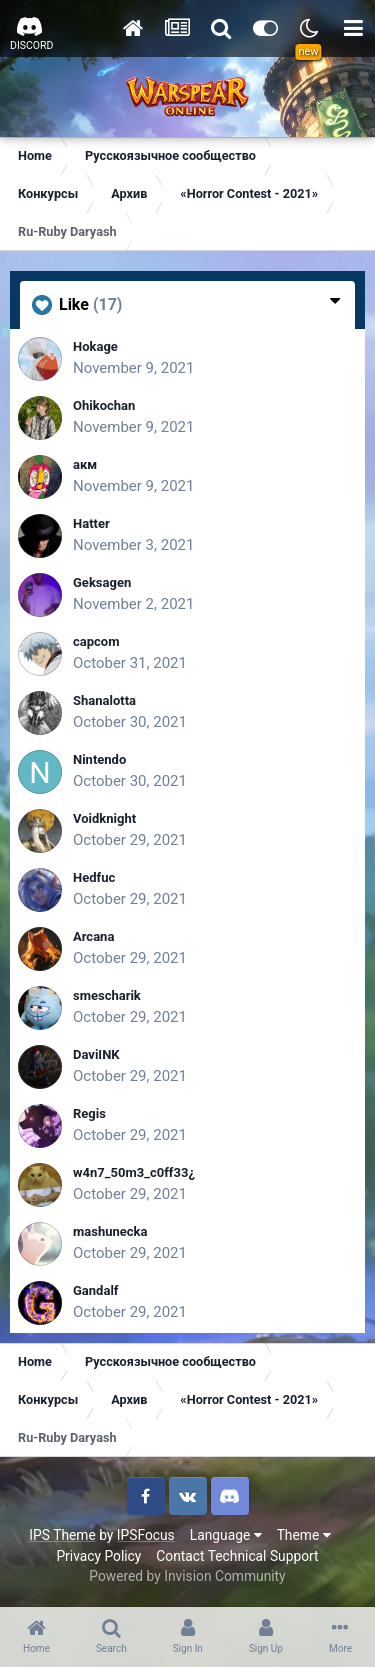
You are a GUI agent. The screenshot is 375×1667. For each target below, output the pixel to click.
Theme (304, 1535)
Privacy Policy (98, 1556)
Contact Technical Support (237, 1556)
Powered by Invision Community (187, 1576)
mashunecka (110, 1231)
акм (85, 464)
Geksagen (102, 582)
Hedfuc (94, 877)
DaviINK (96, 1054)
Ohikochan (104, 405)
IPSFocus (146, 1535)
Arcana (93, 936)
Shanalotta (104, 700)
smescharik (107, 995)
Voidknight (104, 818)
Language (226, 1535)
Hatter (91, 523)
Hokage (95, 346)
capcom (96, 641)
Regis (89, 1113)
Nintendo (99, 759)
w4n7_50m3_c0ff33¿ (134, 1172)
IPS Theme (62, 1535)
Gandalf (95, 1290)
